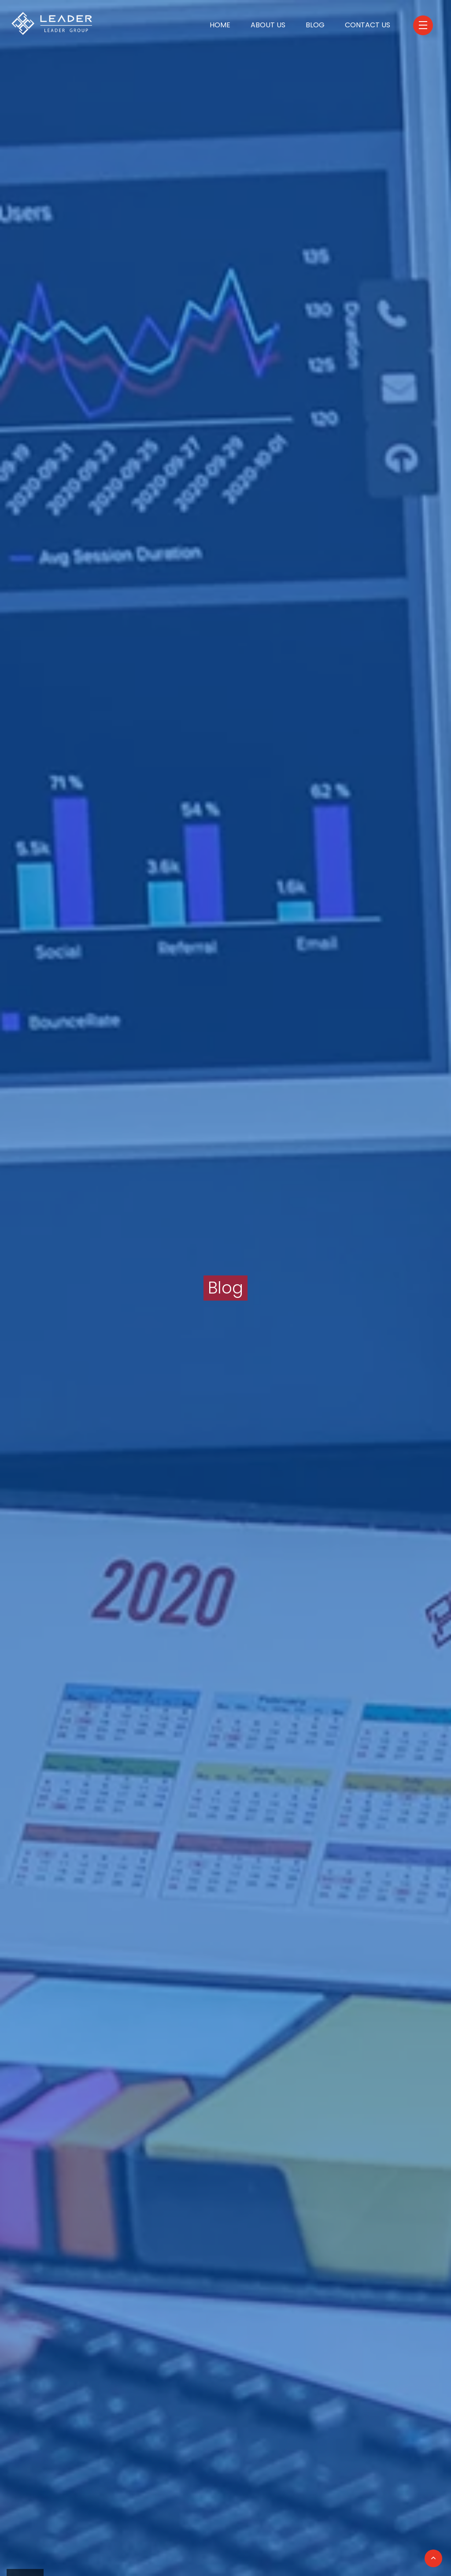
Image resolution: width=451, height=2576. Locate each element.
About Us (268, 25)
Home (220, 25)
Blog (315, 25)
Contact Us (367, 25)
